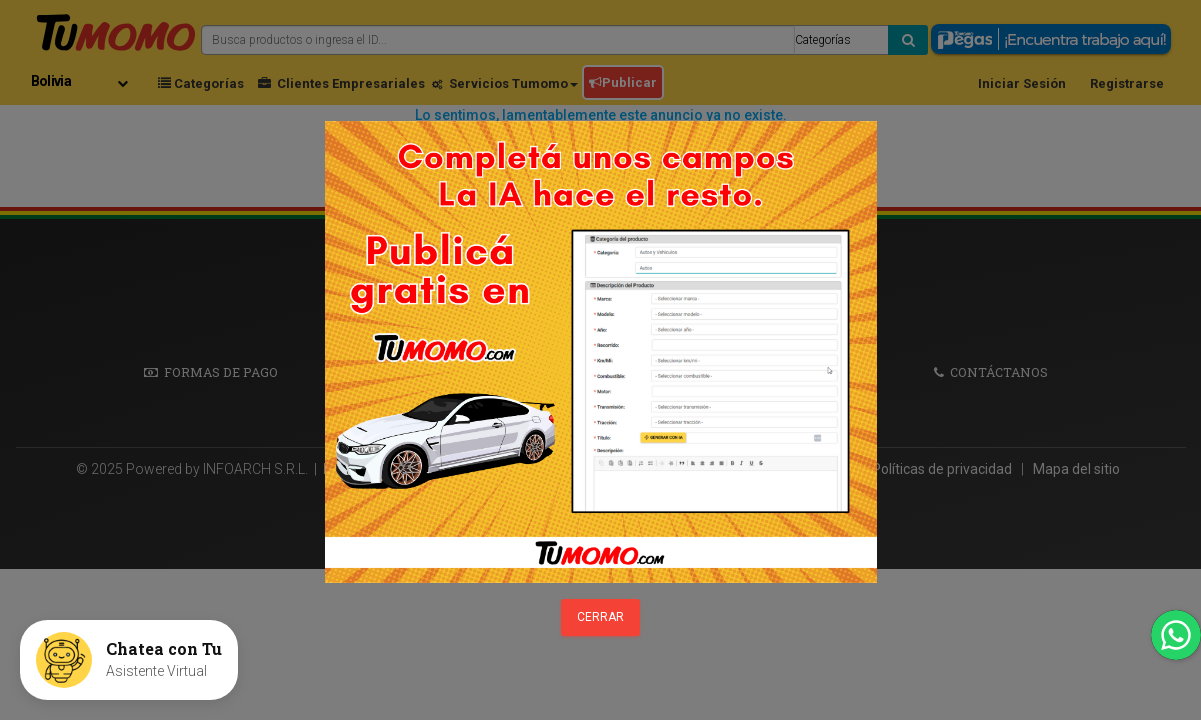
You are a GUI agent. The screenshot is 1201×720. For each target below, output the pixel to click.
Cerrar (600, 617)
